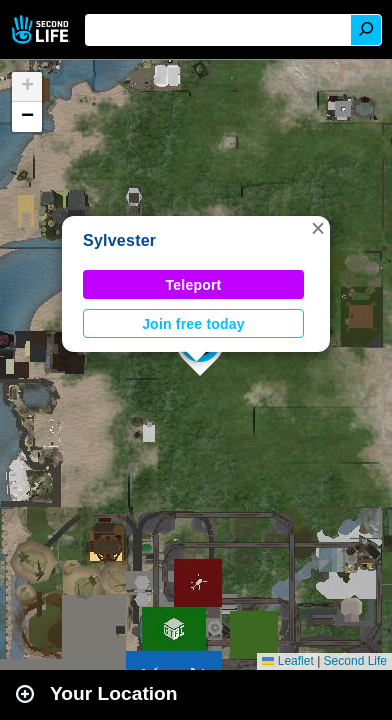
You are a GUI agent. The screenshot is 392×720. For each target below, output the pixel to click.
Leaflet (287, 661)
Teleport (194, 285)
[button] (318, 228)
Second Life (42, 29)
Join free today (193, 324)
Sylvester (119, 240)
